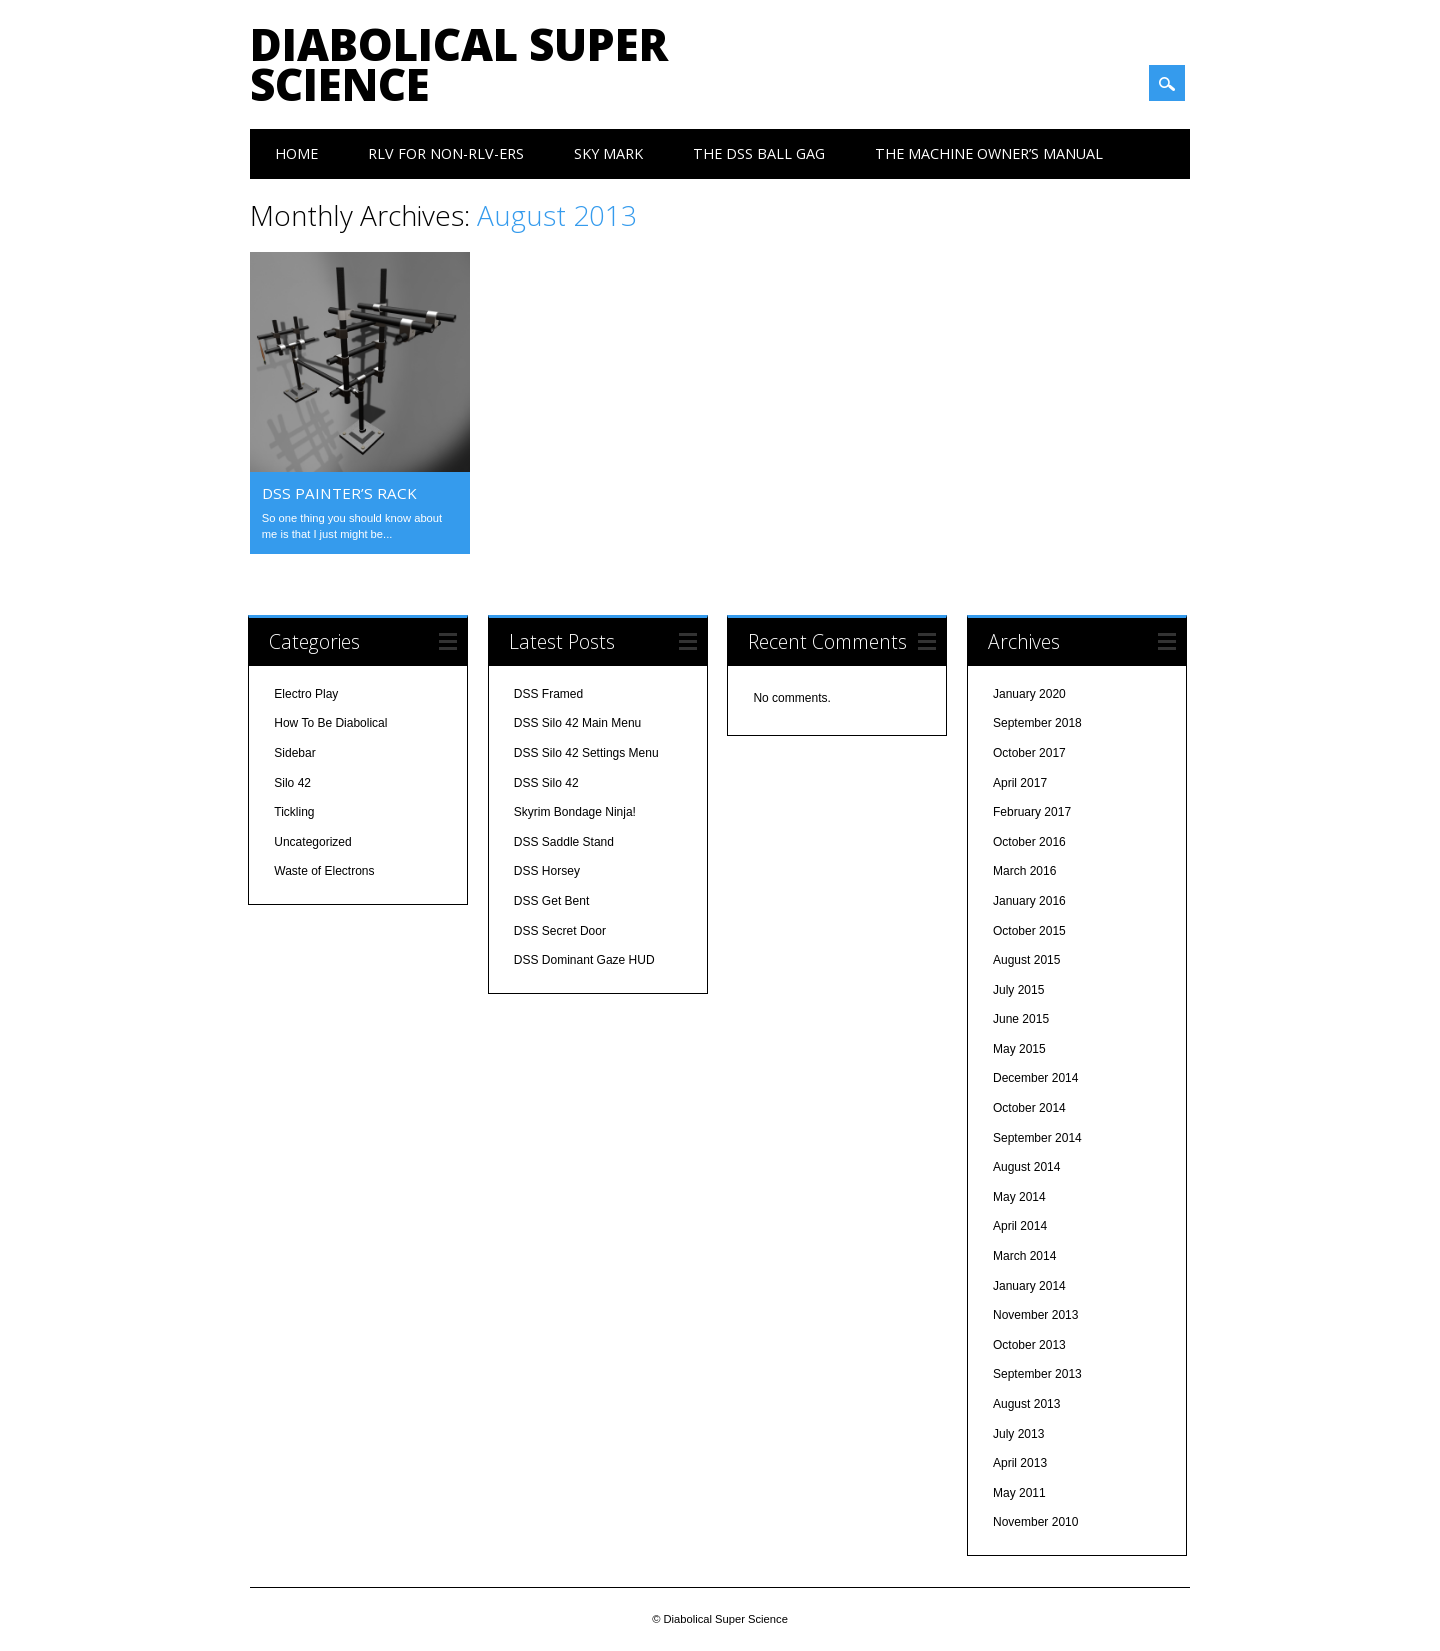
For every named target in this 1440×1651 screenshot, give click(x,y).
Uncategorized (312, 842)
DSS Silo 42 (546, 783)
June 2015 (1021, 1019)
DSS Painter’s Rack (339, 493)
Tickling (294, 812)
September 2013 (1037, 1374)
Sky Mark (608, 153)
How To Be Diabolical (330, 723)
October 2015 (1029, 931)
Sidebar (294, 753)
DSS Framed (548, 694)
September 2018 (1037, 723)
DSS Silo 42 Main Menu (577, 723)
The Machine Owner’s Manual (989, 153)
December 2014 (1035, 1078)
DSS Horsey (547, 871)
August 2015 (1026, 960)
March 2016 (1024, 871)
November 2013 (1035, 1315)
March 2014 (1024, 1256)
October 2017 (1029, 753)
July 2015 (1018, 990)
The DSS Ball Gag (759, 153)
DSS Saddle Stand (564, 842)
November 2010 (1035, 1522)
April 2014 (1020, 1226)
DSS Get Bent (551, 901)
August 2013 (1026, 1404)
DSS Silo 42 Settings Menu (586, 753)
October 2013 (1029, 1345)
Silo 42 (292, 783)
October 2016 (1029, 842)
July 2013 (1018, 1434)
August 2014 (1026, 1167)
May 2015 (1019, 1049)
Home (296, 153)
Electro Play (306, 694)
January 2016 (1029, 901)
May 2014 (1019, 1197)
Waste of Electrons (324, 871)
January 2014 (1029, 1286)
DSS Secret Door (560, 931)
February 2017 (1032, 812)
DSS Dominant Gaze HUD (584, 960)
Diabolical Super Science (459, 64)
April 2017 (1020, 783)
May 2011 (1019, 1493)
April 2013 (1020, 1463)
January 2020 (1029, 694)
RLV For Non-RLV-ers (446, 153)
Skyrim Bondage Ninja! (575, 812)
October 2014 (1029, 1108)
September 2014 (1037, 1138)
